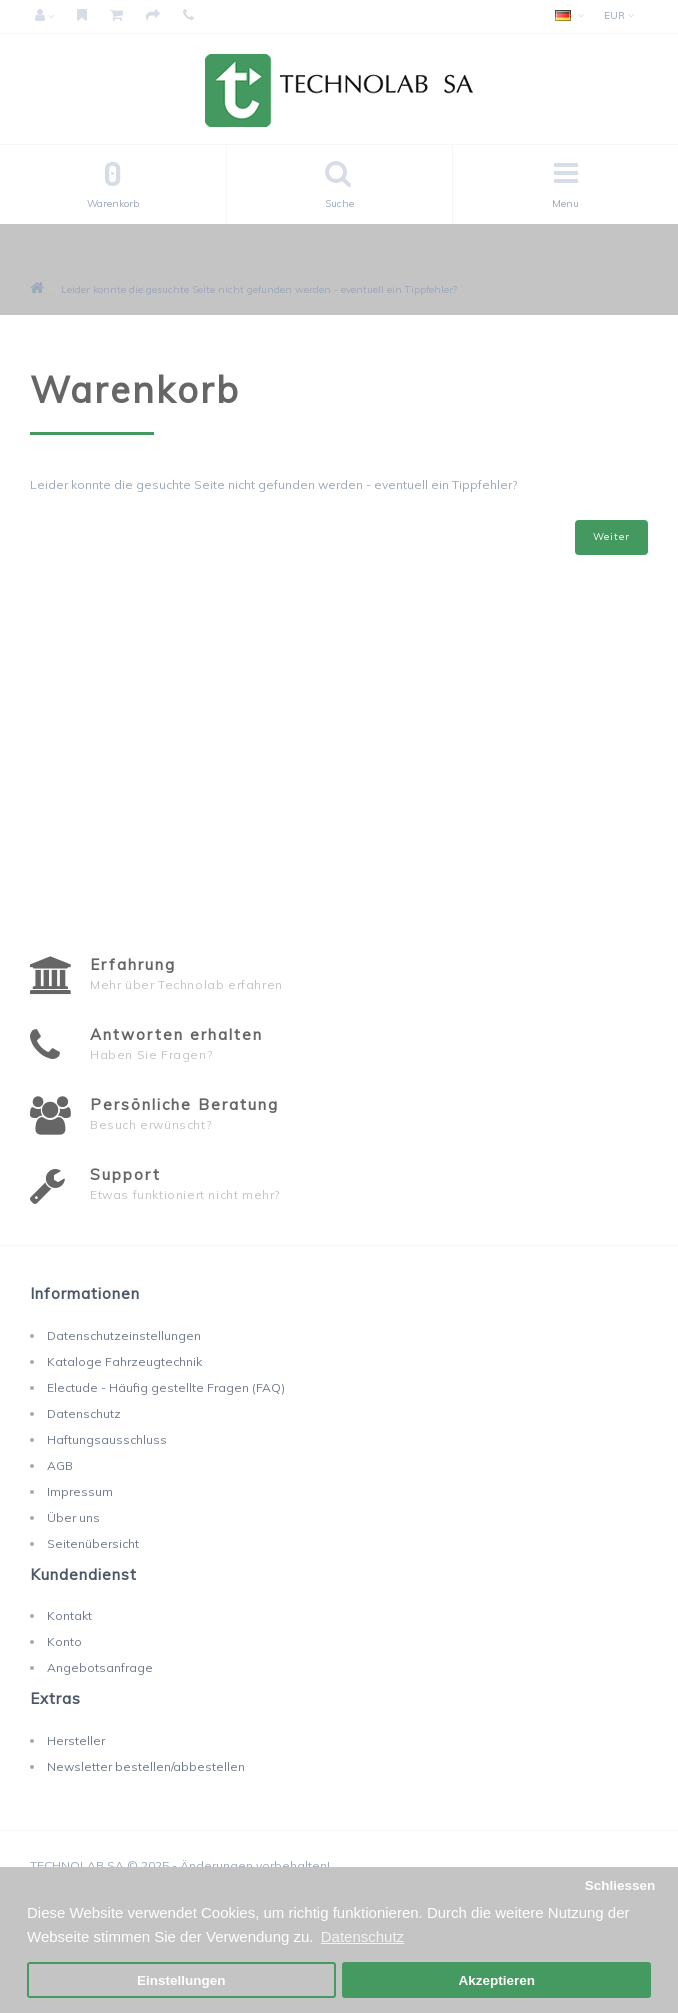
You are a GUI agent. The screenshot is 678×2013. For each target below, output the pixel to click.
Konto (64, 1641)
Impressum (80, 1491)
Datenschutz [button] (362, 1936)
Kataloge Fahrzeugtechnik (124, 1361)
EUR (619, 15)
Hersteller (76, 1740)
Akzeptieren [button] (496, 1980)
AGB (60, 1465)
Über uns (73, 1517)
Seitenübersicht (93, 1543)
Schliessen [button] (620, 1885)
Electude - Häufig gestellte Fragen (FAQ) (166, 1387)
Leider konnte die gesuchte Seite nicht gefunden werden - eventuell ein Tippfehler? (259, 289)
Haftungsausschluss (107, 1439)
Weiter (611, 536)
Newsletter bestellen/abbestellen (146, 1766)
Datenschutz (84, 1413)
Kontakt (69, 1615)
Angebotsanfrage (100, 1667)
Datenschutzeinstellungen (124, 1335)
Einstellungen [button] (181, 1980)
